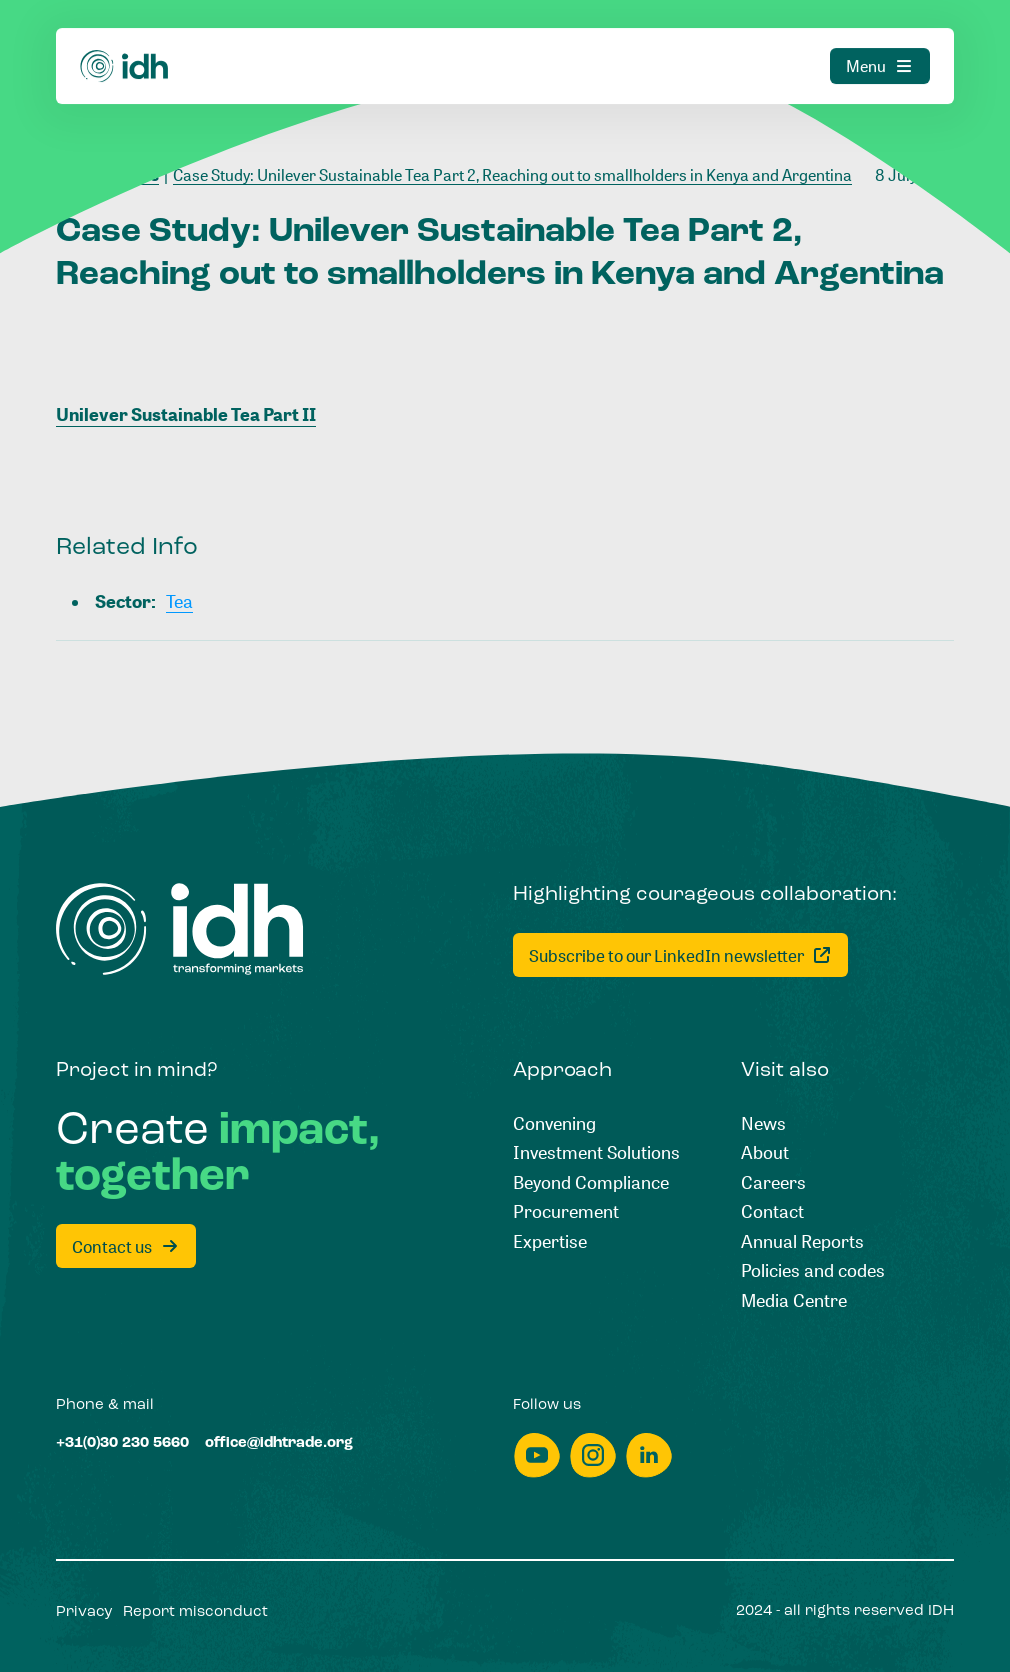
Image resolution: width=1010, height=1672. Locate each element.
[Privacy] (84, 1612)
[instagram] (593, 1455)
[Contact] (772, 1211)
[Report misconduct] (195, 1612)
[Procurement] (566, 1211)
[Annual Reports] (802, 1241)
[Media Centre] (794, 1300)
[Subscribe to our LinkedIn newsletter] (680, 955)
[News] (763, 1123)
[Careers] (773, 1182)
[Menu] (880, 37)
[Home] (125, 37)
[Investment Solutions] (596, 1152)
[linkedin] (649, 1455)
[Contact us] (126, 1246)
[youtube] (537, 1455)
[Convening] (554, 1123)
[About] (765, 1152)
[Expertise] (550, 1241)
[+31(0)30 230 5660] (122, 1443)
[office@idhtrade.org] (279, 1443)
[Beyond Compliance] (591, 1182)
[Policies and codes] (813, 1270)
